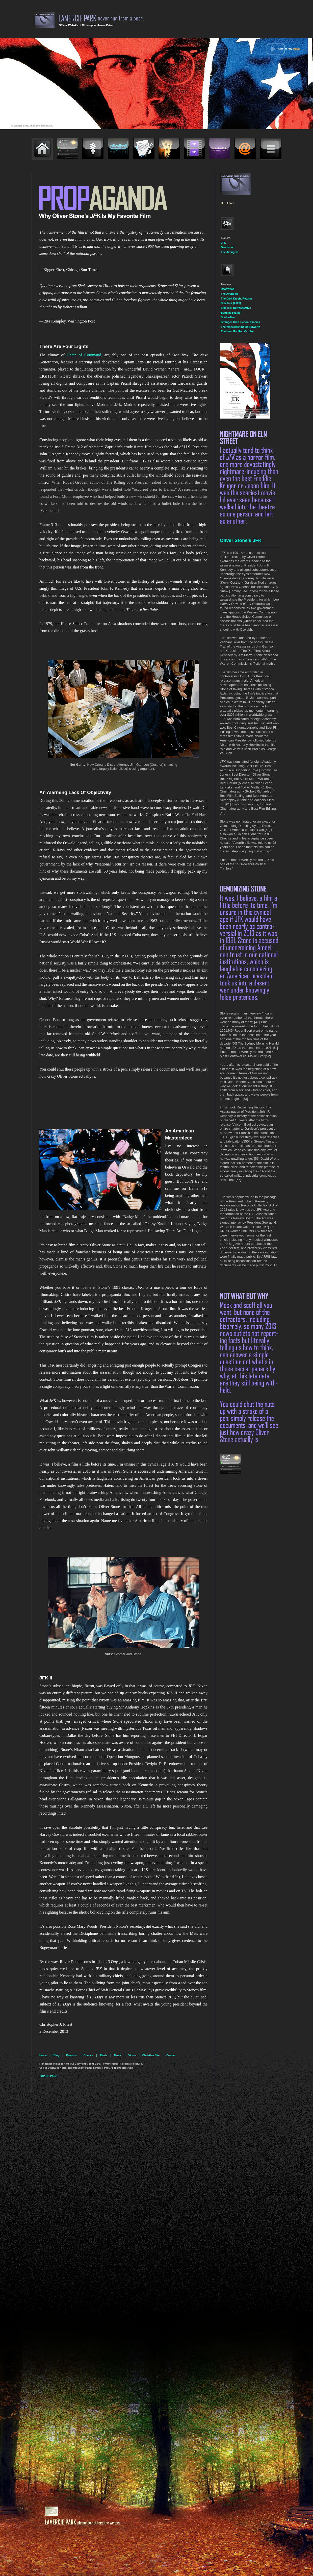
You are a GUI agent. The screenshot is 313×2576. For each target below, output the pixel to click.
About (230, 203)
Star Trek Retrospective (236, 307)
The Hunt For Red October (237, 331)
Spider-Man (228, 317)
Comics (88, 2055)
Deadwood (227, 247)
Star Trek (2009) (231, 303)
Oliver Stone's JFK (241, 540)
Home (43, 2055)
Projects (71, 2055)
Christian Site (151, 2055)
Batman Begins (231, 312)
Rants (104, 2055)
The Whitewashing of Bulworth (240, 326)
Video (132, 2055)
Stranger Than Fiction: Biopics (240, 322)
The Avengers (230, 252)
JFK (223, 242)
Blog (57, 2055)
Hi (222, 203)
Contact (171, 2055)
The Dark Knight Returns (237, 298)
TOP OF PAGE (48, 2075)
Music (118, 2055)
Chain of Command (84, 355)
